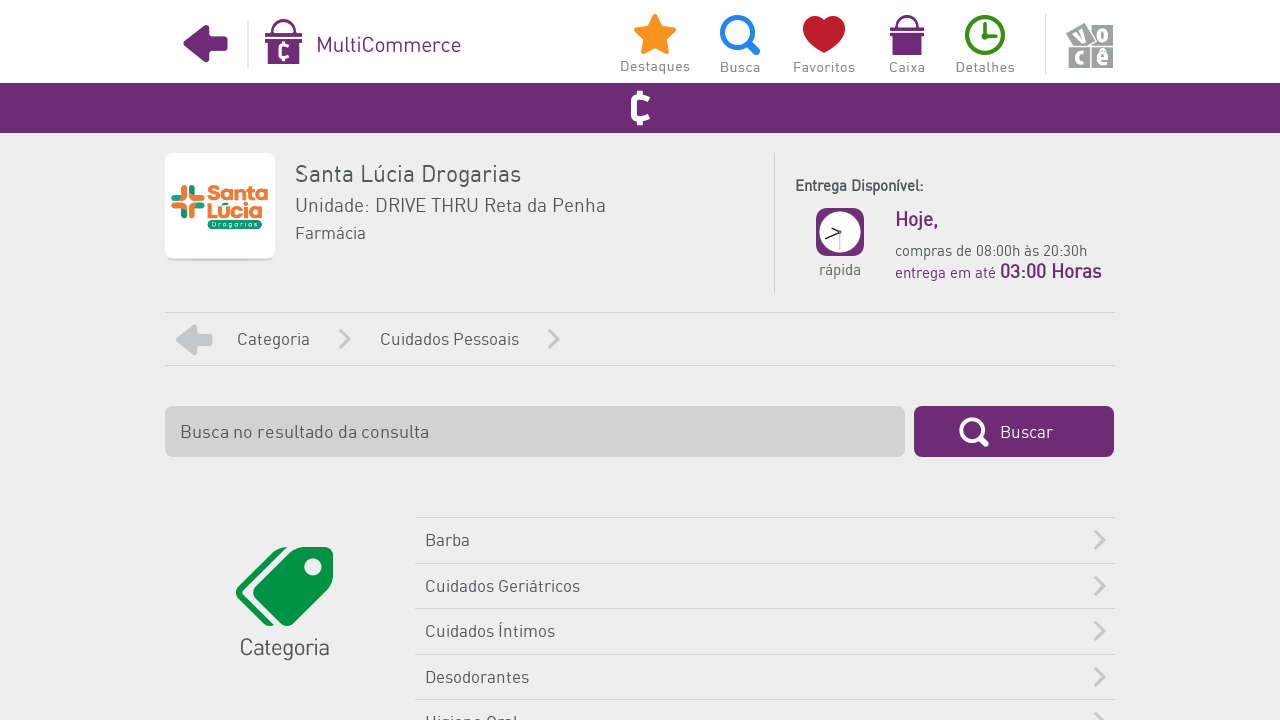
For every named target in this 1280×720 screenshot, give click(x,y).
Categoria (273, 340)
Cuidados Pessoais (449, 340)
